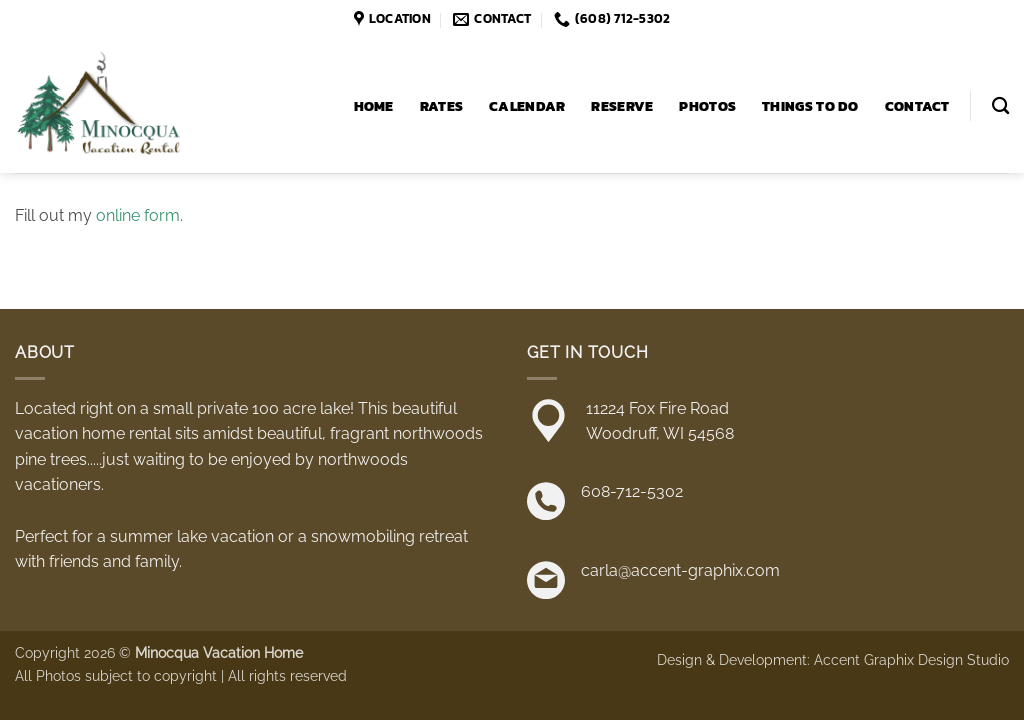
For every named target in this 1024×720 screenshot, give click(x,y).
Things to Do (810, 106)
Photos (707, 106)
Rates (441, 106)
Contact (917, 106)
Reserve (622, 106)
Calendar (527, 106)
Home (374, 106)
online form (138, 215)
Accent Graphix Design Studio (911, 659)
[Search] (1000, 106)
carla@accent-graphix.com (680, 570)
